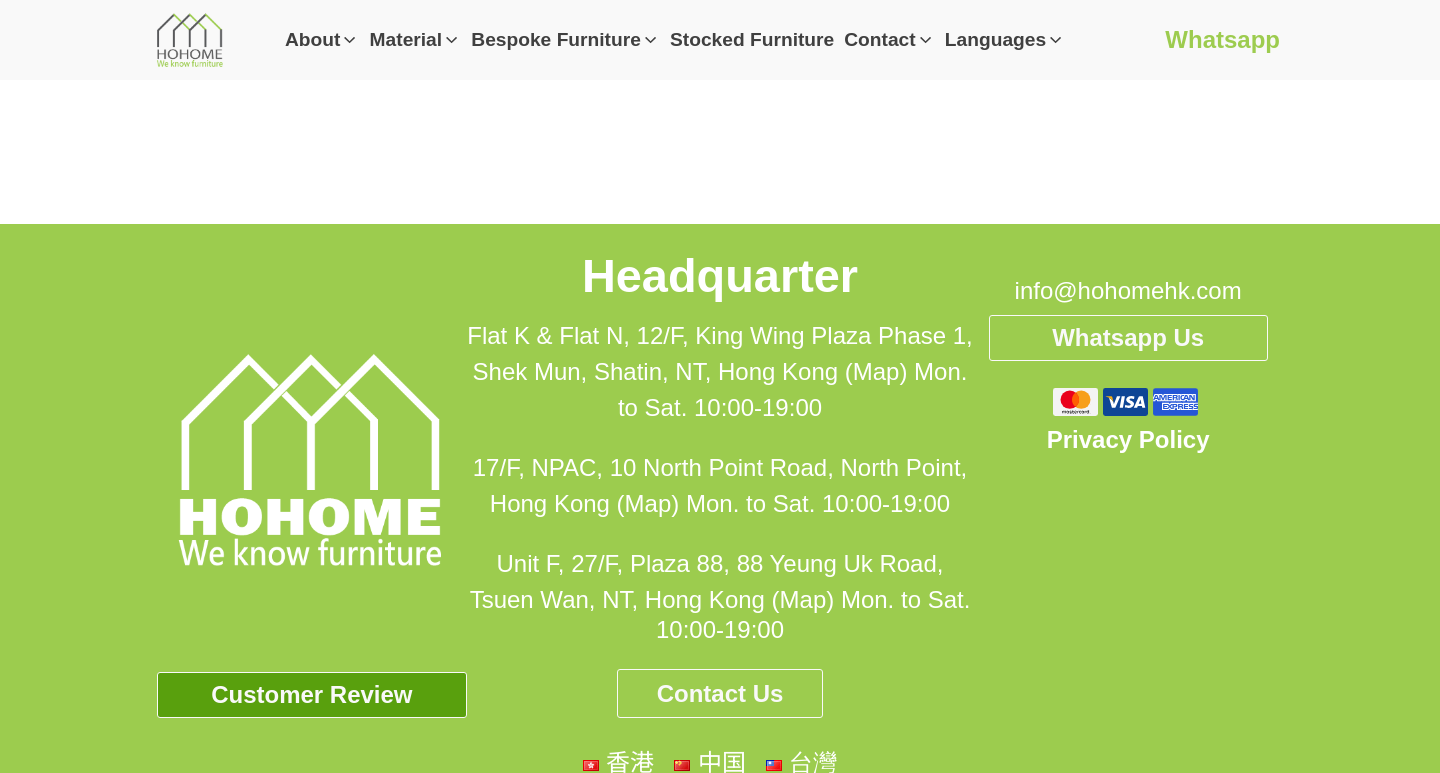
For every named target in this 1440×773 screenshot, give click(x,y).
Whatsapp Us (1128, 337)
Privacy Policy (1128, 439)
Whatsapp (1222, 39)
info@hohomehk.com (1128, 290)
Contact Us (720, 693)
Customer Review (311, 694)
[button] (322, 40)
